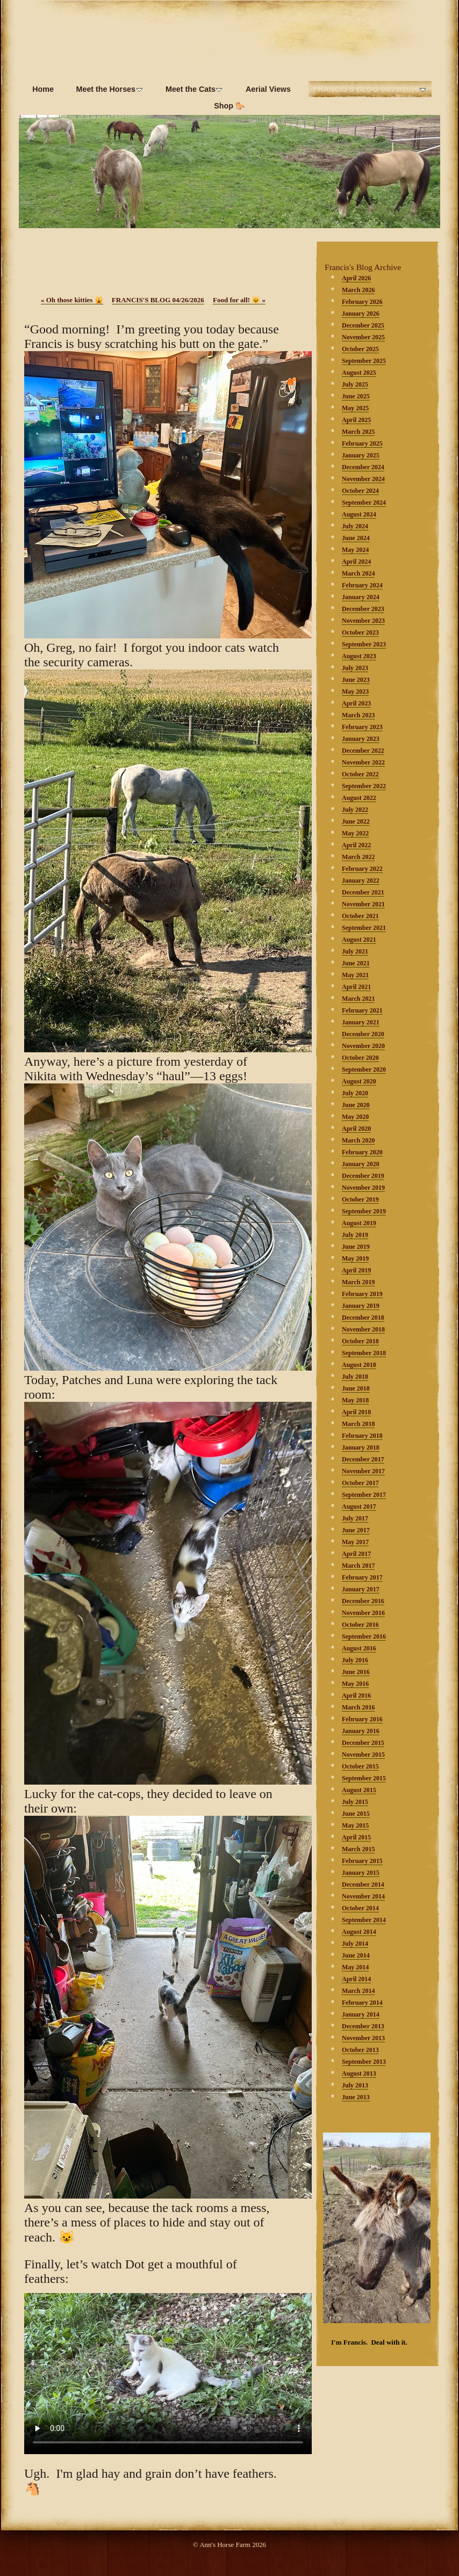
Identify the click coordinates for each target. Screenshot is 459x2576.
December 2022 (363, 750)
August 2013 (359, 2073)
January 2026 (360, 313)
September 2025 (364, 361)
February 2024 (362, 585)
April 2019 (356, 1270)
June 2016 (356, 1672)
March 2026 (358, 290)
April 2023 (356, 703)
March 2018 (358, 1424)
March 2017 (358, 1565)
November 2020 (363, 1046)
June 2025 (356, 396)
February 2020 (362, 1152)
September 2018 (364, 1353)
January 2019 (360, 1305)
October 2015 (360, 1766)
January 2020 (360, 1164)
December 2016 (363, 1601)
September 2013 (364, 2061)
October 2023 (360, 632)
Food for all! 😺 (239, 300)
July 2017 (355, 1518)
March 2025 (358, 431)
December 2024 (363, 467)
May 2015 (355, 1825)
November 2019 (363, 1187)
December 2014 (363, 1884)
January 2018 (360, 1447)
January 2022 (360, 880)
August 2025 (359, 372)
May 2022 (355, 833)
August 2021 (359, 939)
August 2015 (359, 1790)
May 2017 (355, 1542)
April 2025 (356, 420)
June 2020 (356, 1105)
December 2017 (363, 1459)
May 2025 (355, 408)
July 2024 (355, 526)
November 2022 (363, 762)
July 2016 (355, 1660)
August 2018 (359, 1365)
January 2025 (360, 455)
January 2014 (360, 2014)
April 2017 (356, 1554)
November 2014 (363, 1896)
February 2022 (362, 868)
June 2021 (356, 963)
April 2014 (356, 1979)
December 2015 (363, 1743)
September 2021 (364, 928)
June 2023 (356, 679)
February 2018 (362, 1435)
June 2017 (356, 1530)
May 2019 (355, 1258)
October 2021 (360, 916)
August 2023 (359, 656)
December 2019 (363, 1176)
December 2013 (363, 2026)
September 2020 (364, 1069)
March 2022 (358, 857)
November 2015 (363, 1754)
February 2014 (362, 2002)
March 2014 (358, 1991)
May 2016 (355, 1683)
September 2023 (364, 644)
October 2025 (360, 349)
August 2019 (359, 1223)
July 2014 (355, 1943)
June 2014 (356, 1955)
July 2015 (355, 1802)
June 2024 (356, 538)
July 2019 (355, 1235)
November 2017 (363, 1471)
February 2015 (362, 1861)
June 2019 (356, 1246)
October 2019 (360, 1199)
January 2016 (360, 1731)
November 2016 (363, 1613)
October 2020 (360, 1057)
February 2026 (362, 301)
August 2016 (359, 1648)
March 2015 (358, 1849)
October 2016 (360, 1624)
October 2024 (360, 490)
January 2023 (360, 739)
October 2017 (360, 1483)
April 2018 (356, 1412)
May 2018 (355, 1400)
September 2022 (364, 786)
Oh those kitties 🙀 (72, 300)
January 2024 (360, 597)
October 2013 (360, 2050)
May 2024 (355, 550)
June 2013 (356, 2097)
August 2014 (359, 1931)
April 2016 (356, 1695)
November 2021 (363, 904)
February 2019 (362, 1294)
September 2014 (364, 1920)
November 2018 (363, 1329)
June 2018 (356, 1388)
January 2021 (360, 1022)
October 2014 (360, 1908)
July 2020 (355, 1093)
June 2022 (356, 821)
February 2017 (362, 1577)
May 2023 (355, 691)
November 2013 (363, 2038)
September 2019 (364, 1211)
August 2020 (359, 1081)
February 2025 (362, 443)
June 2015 (356, 1813)
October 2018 (360, 1341)
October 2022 (360, 774)
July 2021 (355, 951)
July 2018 (355, 1376)
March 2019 (358, 1282)
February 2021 (362, 1010)
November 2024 (363, 479)
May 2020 (355, 1116)
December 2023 (363, 609)
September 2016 (364, 1636)
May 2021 (355, 975)
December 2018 (363, 1317)
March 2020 (358, 1140)
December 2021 (363, 892)
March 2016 (358, 1707)
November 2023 (363, 620)
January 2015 (360, 1872)
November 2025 (363, 337)
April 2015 (356, 1837)
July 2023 (355, 668)
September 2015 (364, 1778)
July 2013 (355, 2085)
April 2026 (356, 278)
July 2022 (355, 809)
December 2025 (363, 325)
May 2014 (355, 1967)
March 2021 (358, 998)
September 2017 (364, 1494)
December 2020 (363, 1034)
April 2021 (356, 987)
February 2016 (362, 1719)
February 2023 (362, 727)
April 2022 (356, 845)
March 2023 (358, 715)
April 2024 (356, 561)
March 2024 (358, 573)
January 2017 (360, 1589)
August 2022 (359, 798)
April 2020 (356, 1128)
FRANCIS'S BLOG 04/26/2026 (158, 300)
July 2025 (355, 384)
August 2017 (359, 1506)
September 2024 (364, 502)
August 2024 (359, 514)
